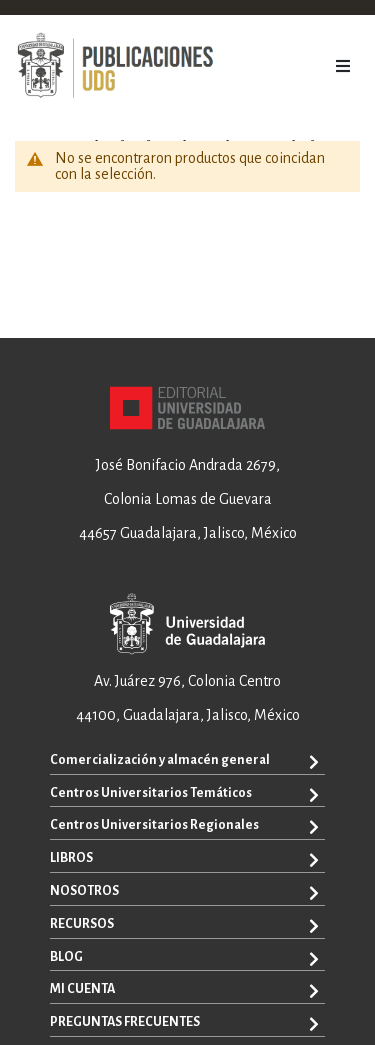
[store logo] (115, 66)
